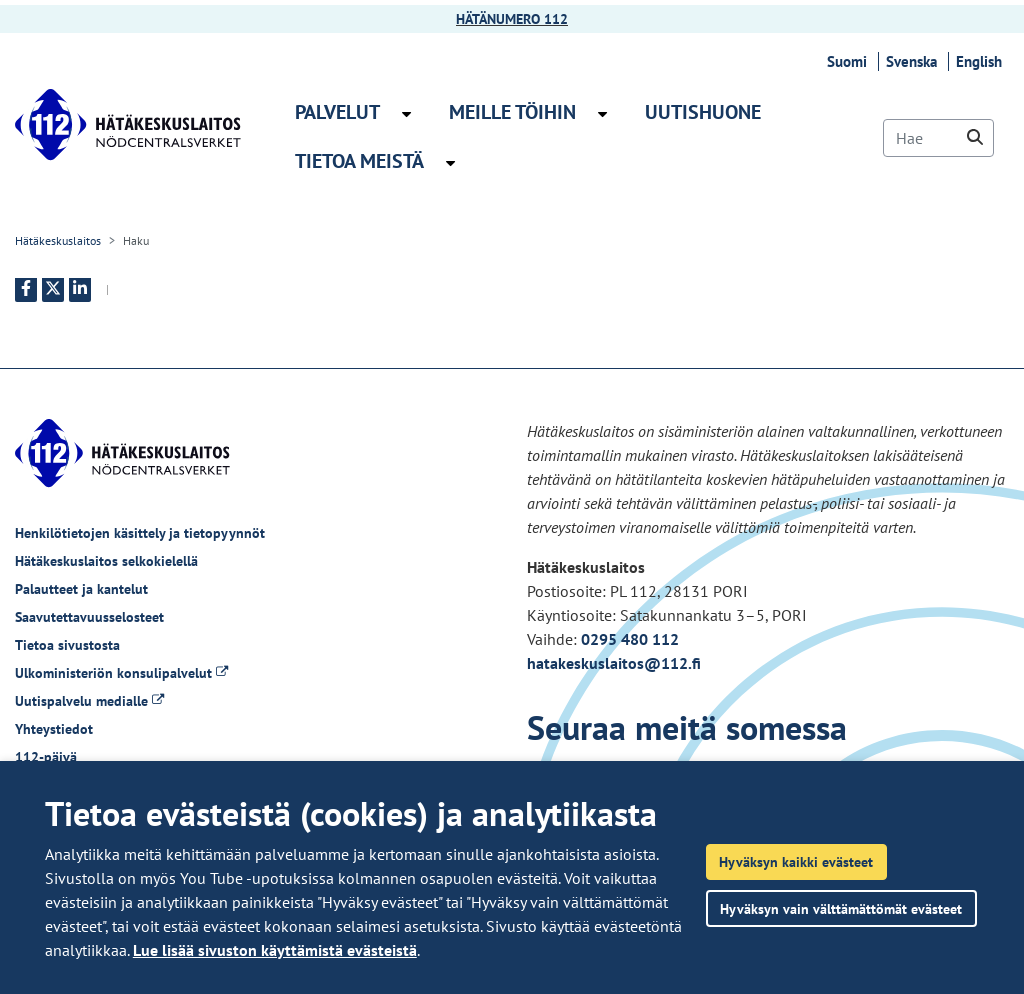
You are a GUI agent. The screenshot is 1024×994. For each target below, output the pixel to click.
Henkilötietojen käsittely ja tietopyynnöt (140, 533)
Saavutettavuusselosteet (89, 617)
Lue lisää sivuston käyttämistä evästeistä (275, 950)
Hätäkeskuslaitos (58, 240)
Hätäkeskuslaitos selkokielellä (106, 561)
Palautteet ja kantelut (81, 589)
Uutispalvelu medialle (89, 701)
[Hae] (938, 138)
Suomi (850, 61)
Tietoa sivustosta (67, 645)
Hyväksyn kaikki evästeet (796, 861)
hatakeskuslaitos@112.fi (614, 663)
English (982, 61)
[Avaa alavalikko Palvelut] (406, 114)
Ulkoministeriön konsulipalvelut (121, 673)
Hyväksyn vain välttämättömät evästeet (841, 908)
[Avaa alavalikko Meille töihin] (602, 114)
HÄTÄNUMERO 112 (512, 19)
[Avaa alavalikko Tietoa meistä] (450, 163)
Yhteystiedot (54, 729)
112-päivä (46, 757)
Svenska (914, 61)
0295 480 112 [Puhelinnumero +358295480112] (630, 639)
